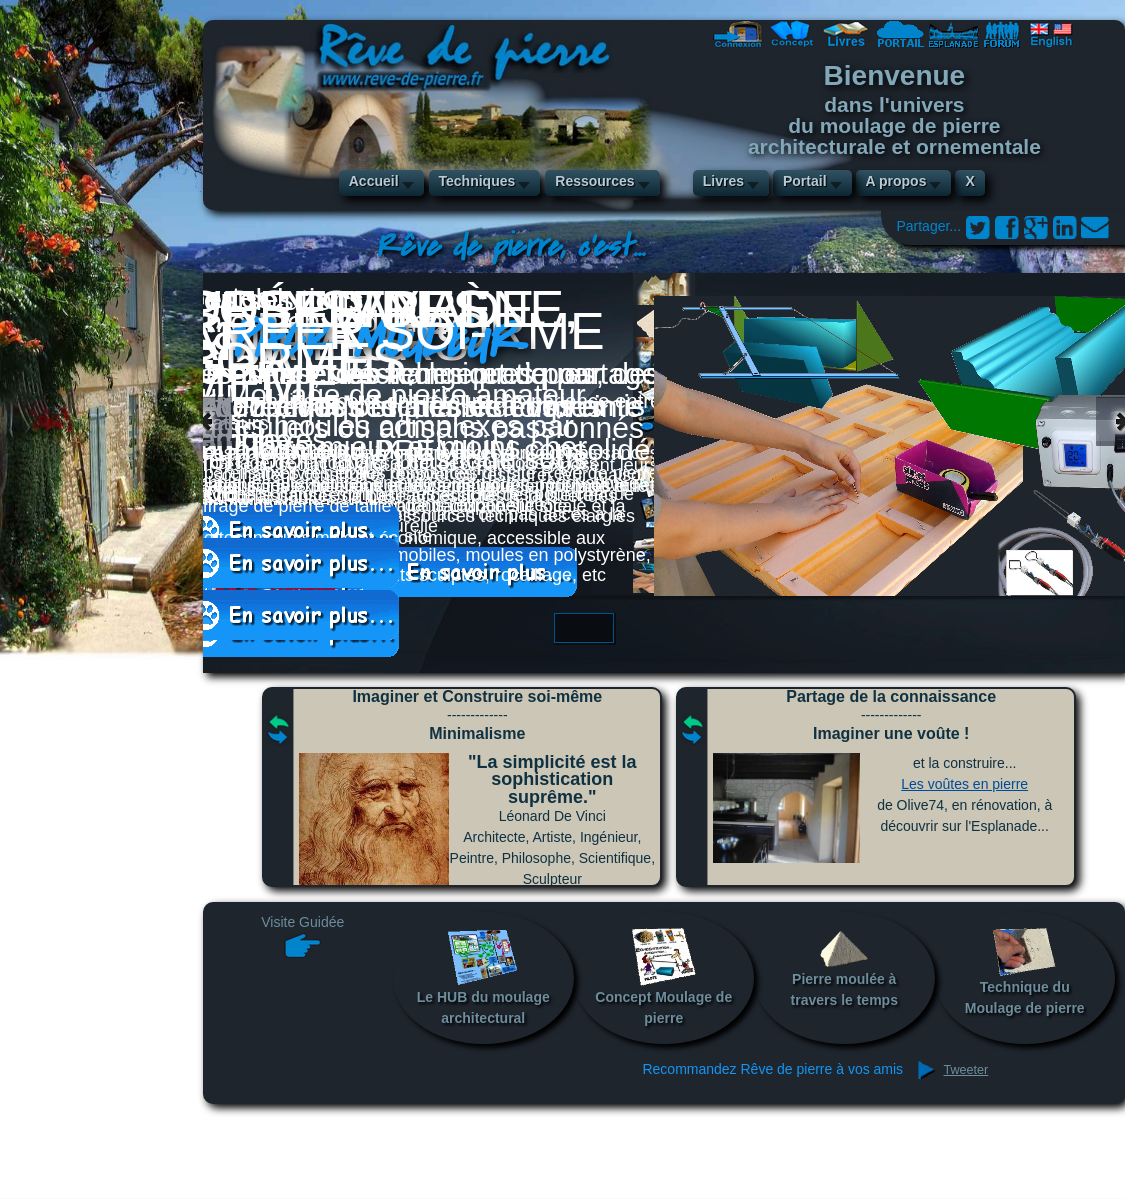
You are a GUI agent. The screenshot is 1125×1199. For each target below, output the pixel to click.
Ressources (594, 181)
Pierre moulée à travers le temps (844, 967)
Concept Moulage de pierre (663, 976)
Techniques (477, 181)
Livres (723, 181)
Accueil (374, 181)
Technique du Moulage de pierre (1025, 971)
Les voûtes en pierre (964, 784)
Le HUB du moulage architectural (483, 976)
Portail (805, 181)
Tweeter (966, 1070)
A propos (896, 181)
